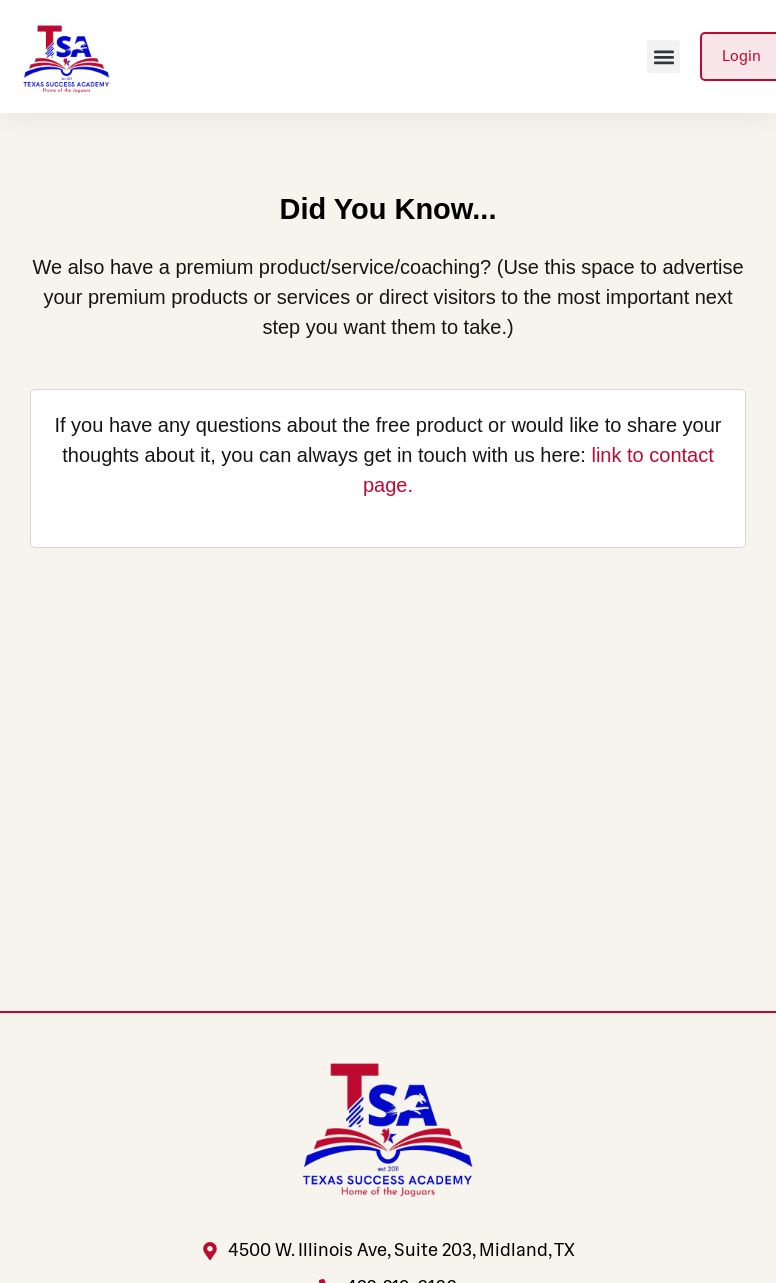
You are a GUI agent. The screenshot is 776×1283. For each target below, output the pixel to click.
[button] (663, 56)
